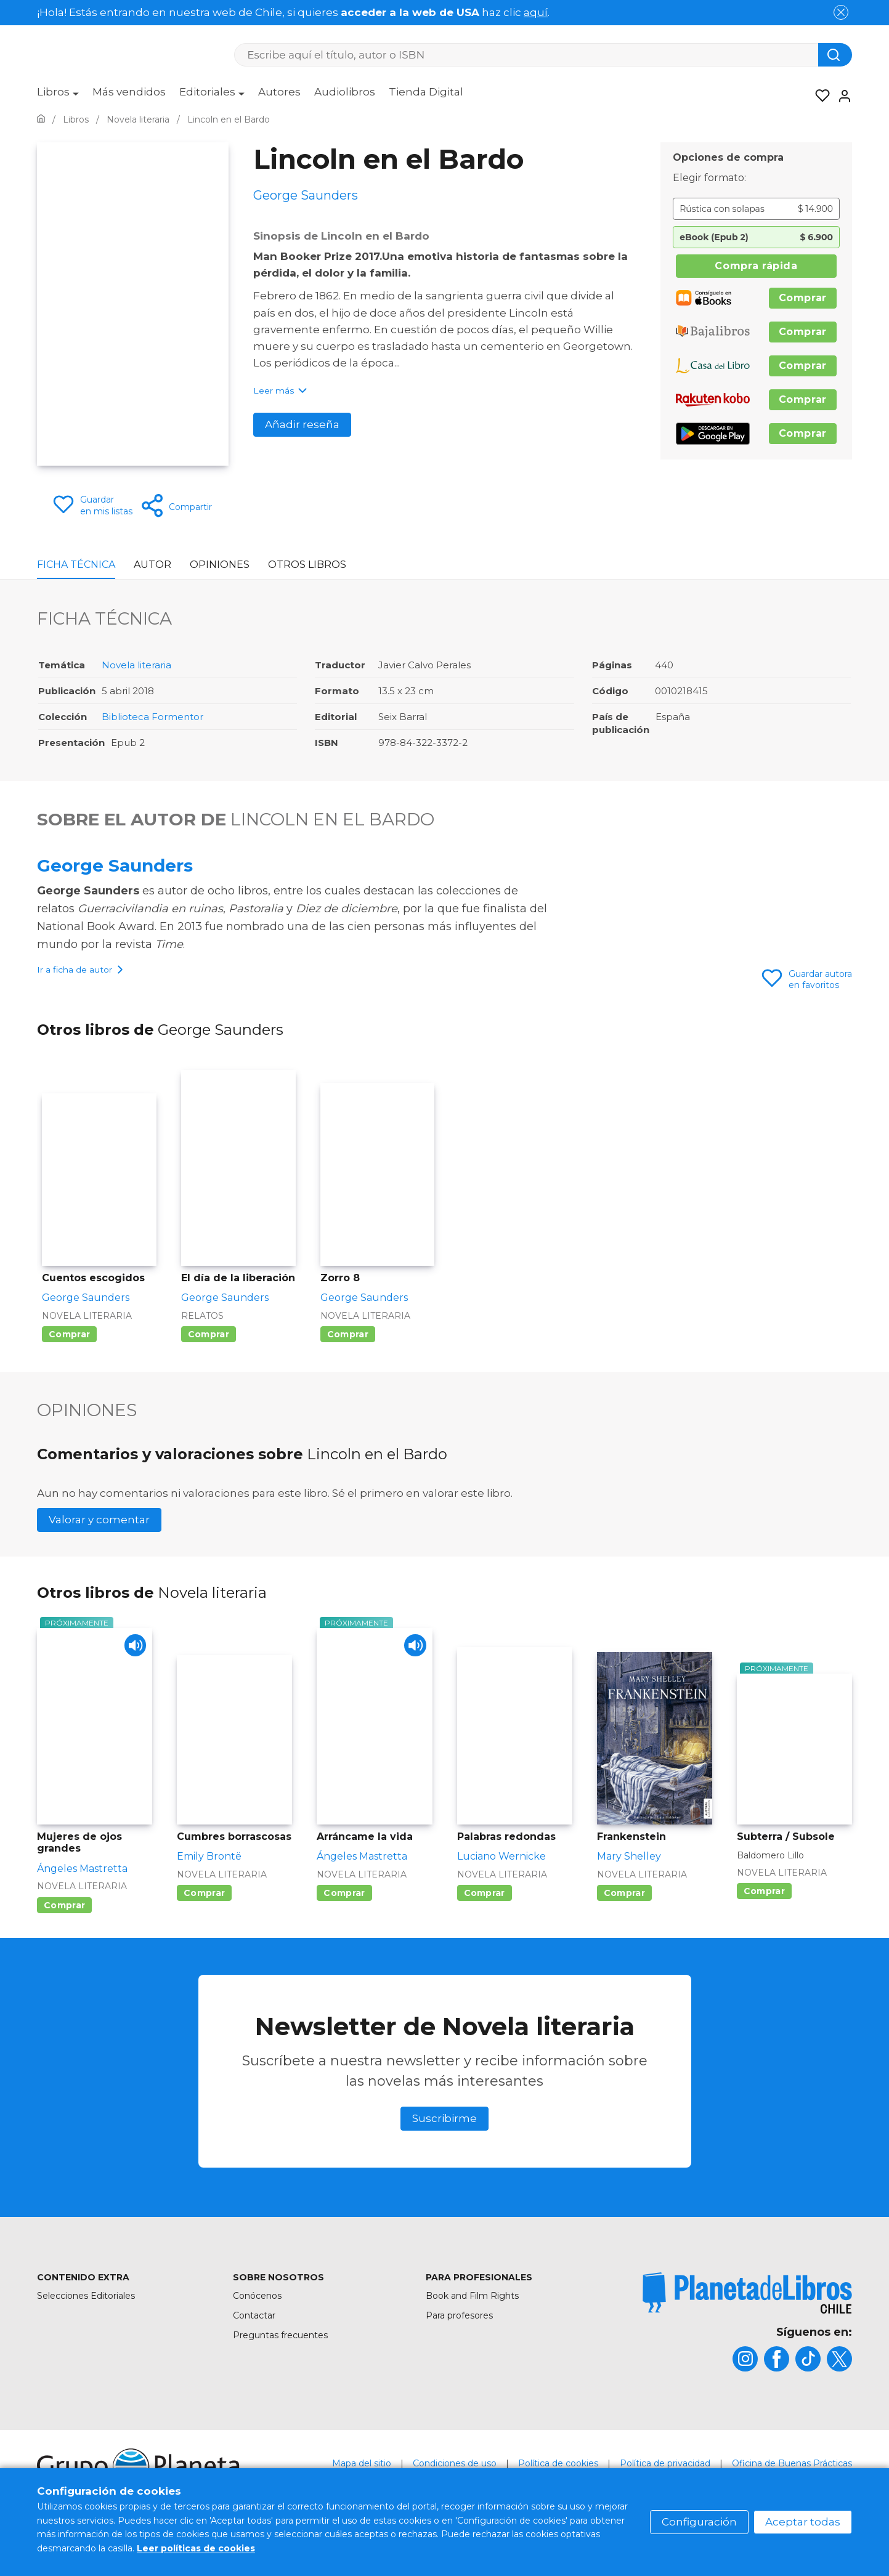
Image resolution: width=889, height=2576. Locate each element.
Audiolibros (344, 92)
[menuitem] (58, 96)
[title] (747, 2325)
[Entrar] (841, 96)
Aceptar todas (802, 2522)
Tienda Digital (426, 92)
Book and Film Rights (472, 2328)
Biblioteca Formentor (152, 717)
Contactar (254, 2348)
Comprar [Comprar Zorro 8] (347, 1366)
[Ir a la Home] (41, 119)
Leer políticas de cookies (196, 2548)
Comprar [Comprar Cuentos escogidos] (69, 1366)
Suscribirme (444, 2151)
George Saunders (115, 865)
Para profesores (459, 2348)
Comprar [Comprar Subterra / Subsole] (764, 1923)
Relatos (202, 1348)
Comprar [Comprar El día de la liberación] (208, 1366)
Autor (152, 564)
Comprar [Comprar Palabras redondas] (484, 1925)
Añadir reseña (302, 424)
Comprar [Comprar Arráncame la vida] (344, 1925)
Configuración (699, 2522)
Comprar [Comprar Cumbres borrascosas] (204, 1925)
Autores (279, 92)
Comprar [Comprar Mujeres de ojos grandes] (64, 1937)
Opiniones (220, 564)
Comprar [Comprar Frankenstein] (624, 1925)
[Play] (132, 1681)
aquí (536, 12)
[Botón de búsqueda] (835, 55)
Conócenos (257, 2328)
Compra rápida (756, 266)
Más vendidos (129, 92)
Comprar (803, 298)
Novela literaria (136, 665)
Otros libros (307, 564)
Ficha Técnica (76, 564)
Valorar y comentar (99, 1552)
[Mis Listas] (819, 96)
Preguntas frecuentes (280, 2367)
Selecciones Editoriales (86, 2328)
